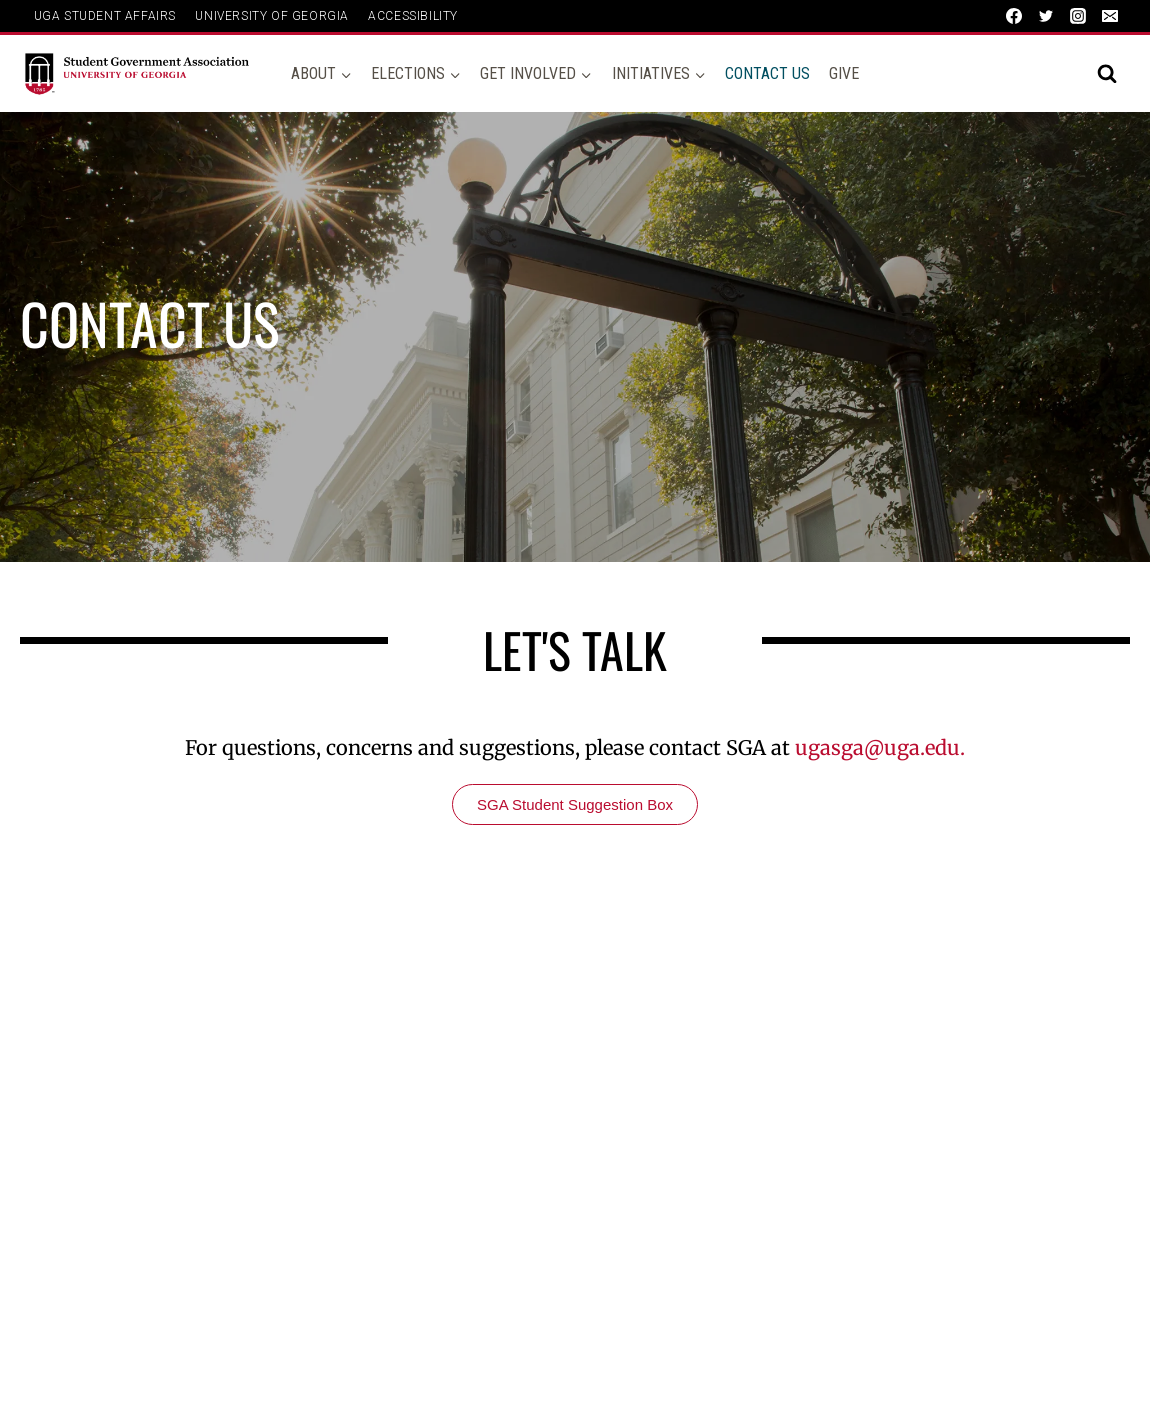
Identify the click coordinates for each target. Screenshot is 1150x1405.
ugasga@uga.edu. (880, 747)
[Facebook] (1014, 16)
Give (844, 73)
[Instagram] (1078, 16)
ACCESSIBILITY (413, 16)
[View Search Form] (1107, 74)
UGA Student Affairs (105, 16)
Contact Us (767, 73)
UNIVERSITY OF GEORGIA (272, 16)
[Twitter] (1046, 16)
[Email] (1110, 16)
